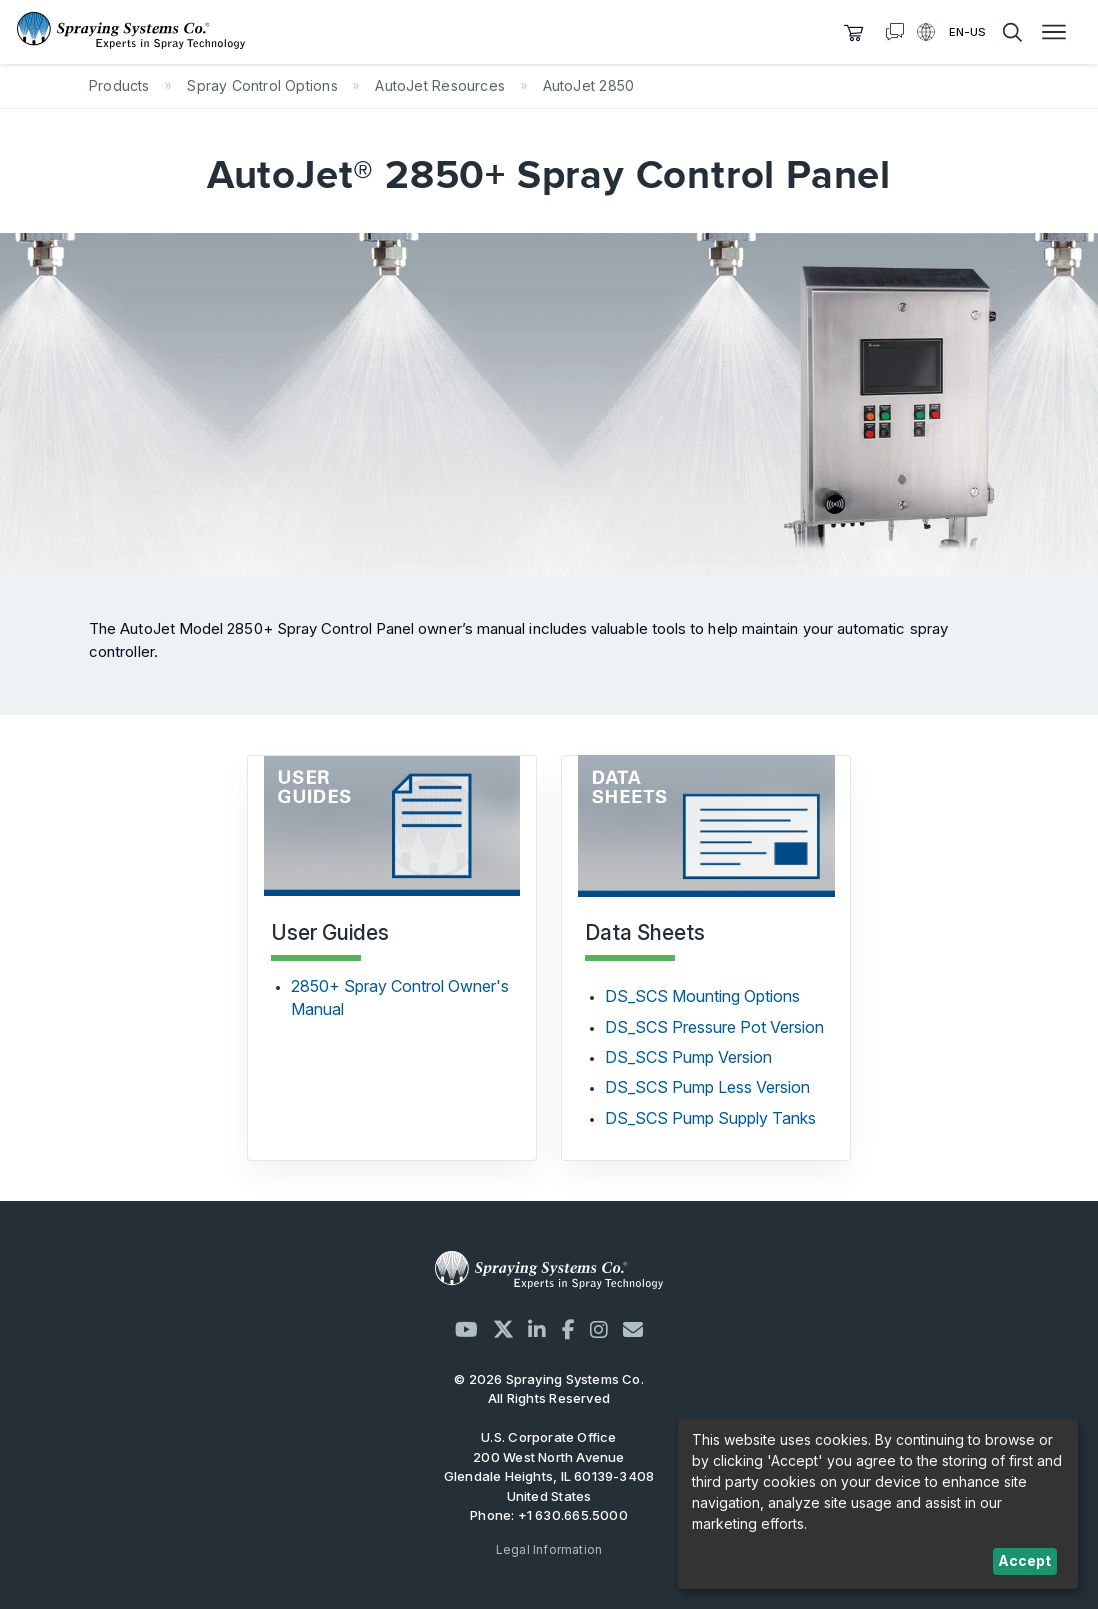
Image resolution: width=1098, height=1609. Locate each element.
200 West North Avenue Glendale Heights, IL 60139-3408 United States (549, 1476)
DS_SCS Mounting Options (702, 996)
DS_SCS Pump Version (688, 1057)
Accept (1024, 1560)
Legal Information (549, 1549)
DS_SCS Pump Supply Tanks (710, 1118)
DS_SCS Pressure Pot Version (714, 1027)
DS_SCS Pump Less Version (707, 1087)
